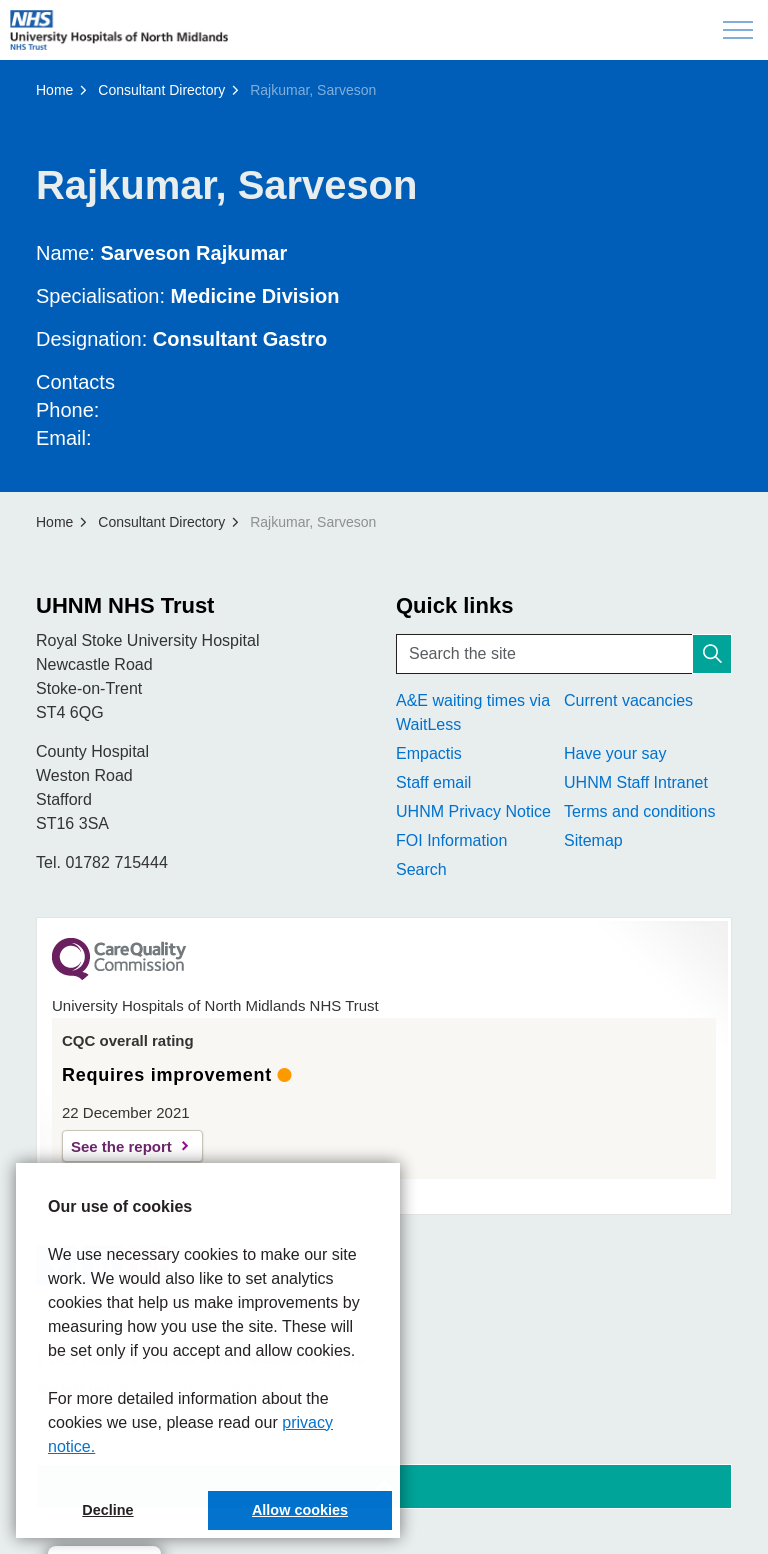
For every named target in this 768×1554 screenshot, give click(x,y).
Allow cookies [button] (300, 1510)
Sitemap (593, 840)
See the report (121, 1146)
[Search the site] (564, 654)
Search (421, 869)
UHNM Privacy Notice (473, 811)
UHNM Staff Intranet (636, 782)
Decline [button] (107, 1510)
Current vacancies (628, 700)
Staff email (433, 782)
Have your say (615, 753)
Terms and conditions (639, 811)
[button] (712, 654)
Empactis (429, 753)
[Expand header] (738, 30)
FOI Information (451, 840)
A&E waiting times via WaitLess (473, 712)
